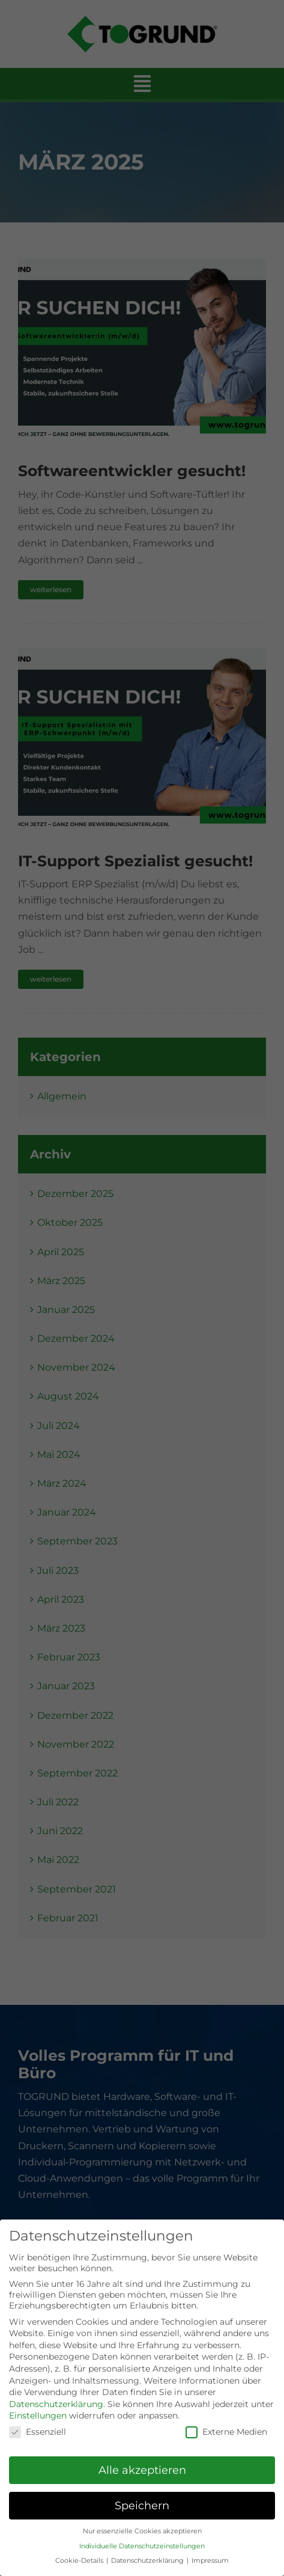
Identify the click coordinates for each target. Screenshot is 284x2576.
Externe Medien (226, 2431)
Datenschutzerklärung (56, 2404)
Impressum (210, 2561)
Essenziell (37, 2431)
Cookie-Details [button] (80, 2561)
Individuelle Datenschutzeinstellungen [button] (142, 2546)
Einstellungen (38, 2415)
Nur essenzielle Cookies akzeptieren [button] (142, 2531)
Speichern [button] (142, 2505)
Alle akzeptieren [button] (142, 2470)
